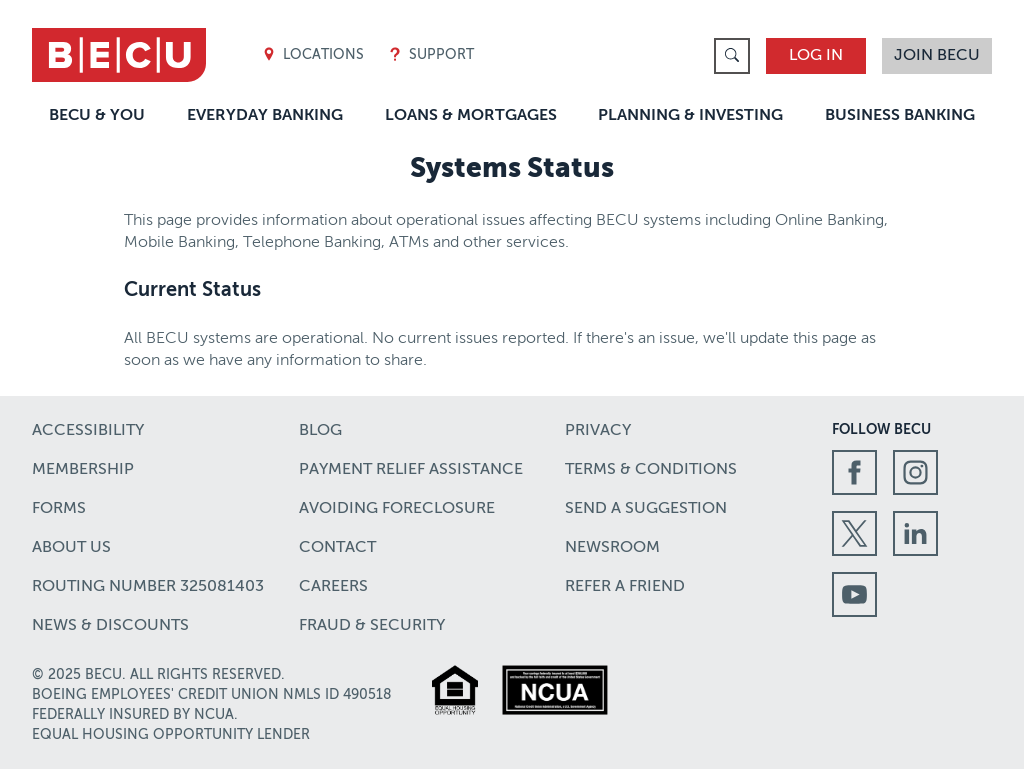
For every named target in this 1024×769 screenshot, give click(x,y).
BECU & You (97, 116)
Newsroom (612, 548)
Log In (816, 56)
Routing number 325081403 (148, 587)
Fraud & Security (372, 626)
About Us (71, 548)
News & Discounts (110, 626)
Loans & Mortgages (471, 116)
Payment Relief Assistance (411, 470)
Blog (320, 431)
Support (431, 55)
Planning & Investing (690, 116)
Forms (59, 509)
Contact (337, 548)
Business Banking (900, 116)
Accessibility (88, 431)
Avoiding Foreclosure (397, 509)
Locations (313, 55)
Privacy (598, 431)
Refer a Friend (625, 587)
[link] (732, 56)
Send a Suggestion (646, 509)
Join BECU (937, 56)
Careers (333, 587)
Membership (83, 470)
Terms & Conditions (651, 470)
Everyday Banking (265, 116)
